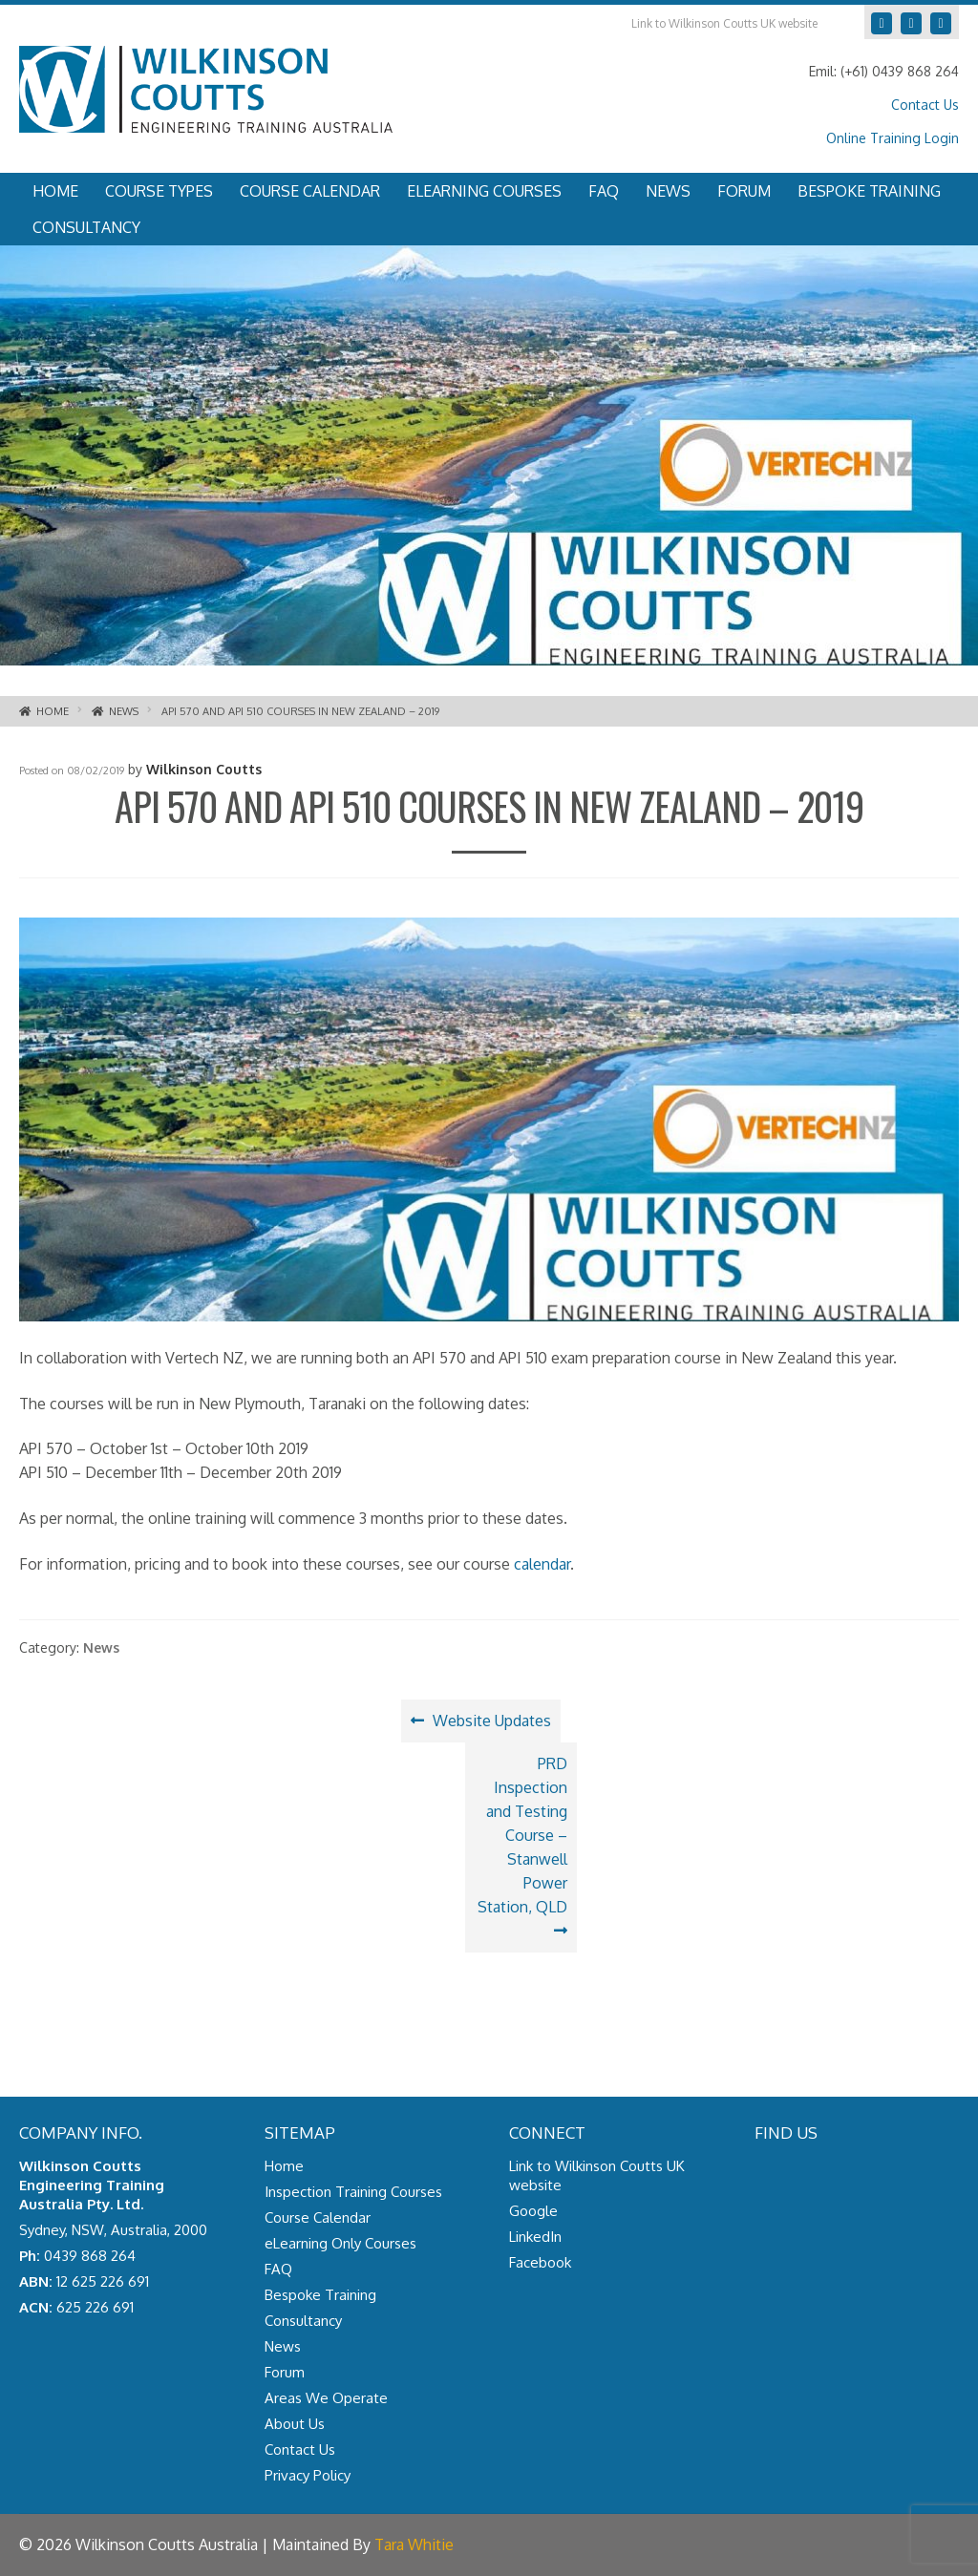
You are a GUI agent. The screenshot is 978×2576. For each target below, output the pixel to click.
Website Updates (491, 1725)
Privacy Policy (308, 2475)
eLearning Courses (484, 191)
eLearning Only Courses (340, 2243)
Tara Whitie (414, 2544)
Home (55, 191)
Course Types (159, 191)
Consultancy (86, 227)
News (668, 191)
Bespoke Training (869, 191)
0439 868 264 (90, 2256)
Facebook (932, 19)
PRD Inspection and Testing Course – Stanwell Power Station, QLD (524, 1833)
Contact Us (925, 104)
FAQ (603, 191)
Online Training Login (892, 138)
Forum (744, 191)
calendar (542, 1563)
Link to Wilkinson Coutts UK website (724, 23)
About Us (295, 2424)
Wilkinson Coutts (204, 769)
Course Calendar (310, 191)
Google (873, 19)
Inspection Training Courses (353, 2192)
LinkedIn (903, 19)
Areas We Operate (326, 2398)
